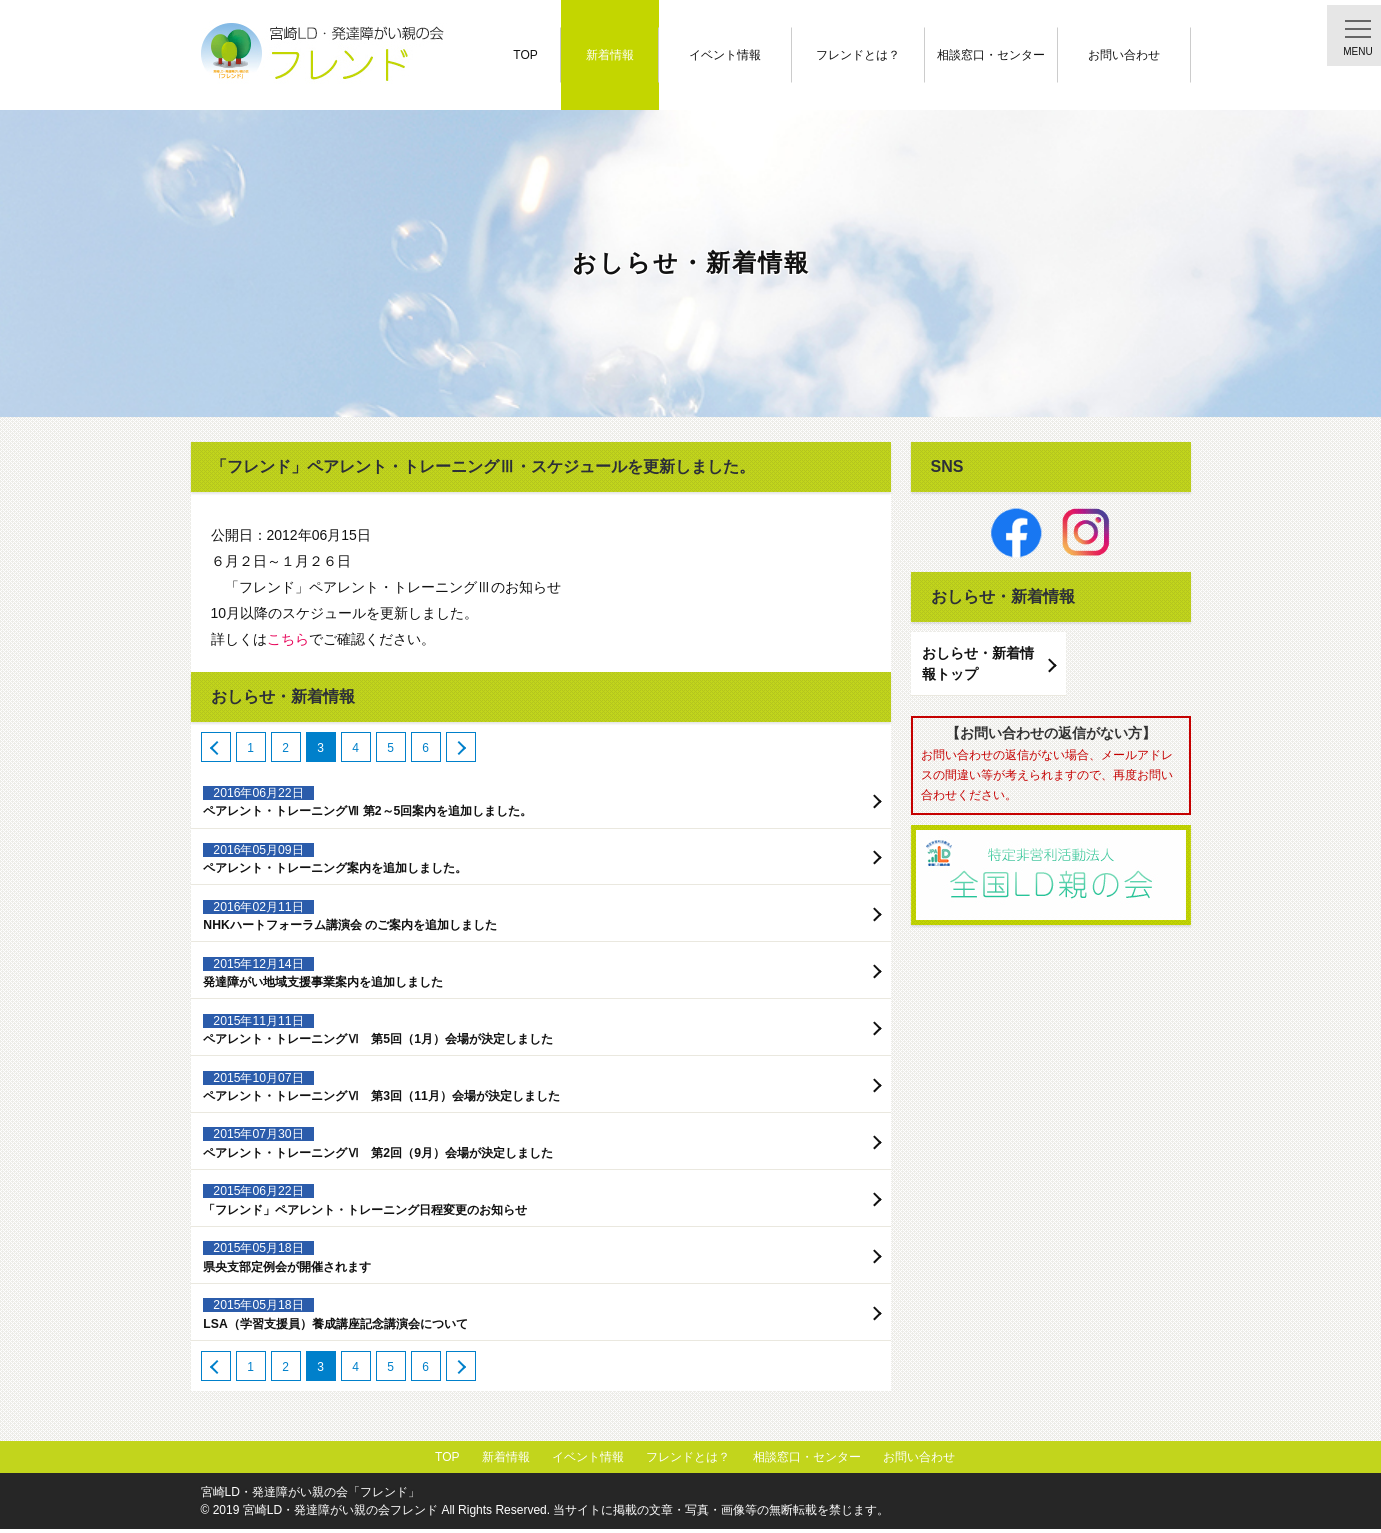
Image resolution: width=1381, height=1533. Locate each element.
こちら (288, 639)
